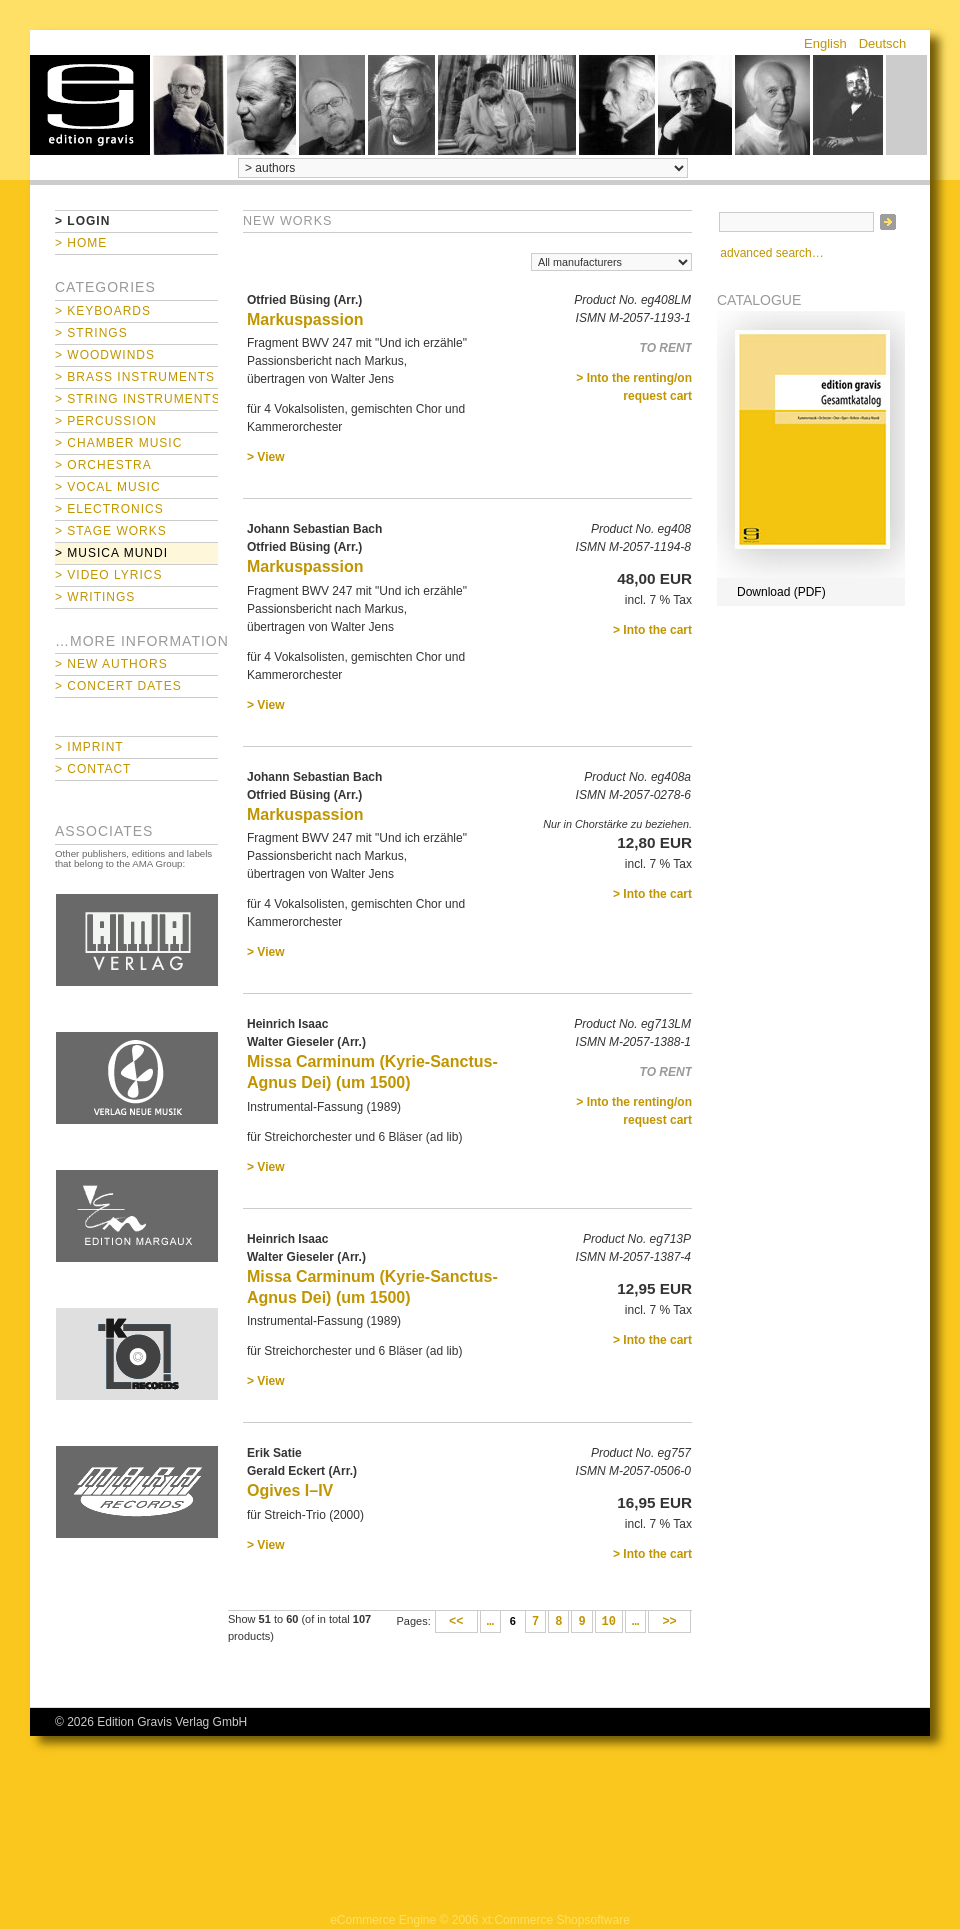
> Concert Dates (118, 686)
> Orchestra (103, 465)
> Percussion (106, 421)
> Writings (95, 597)
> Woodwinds (105, 355)
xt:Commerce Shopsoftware (556, 1920)
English (825, 43)
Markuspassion (305, 319)
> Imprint (89, 747)
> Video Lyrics (108, 575)
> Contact (93, 769)
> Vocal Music (108, 487)
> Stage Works (111, 531)
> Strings (91, 333)
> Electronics (109, 509)
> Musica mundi (111, 553)
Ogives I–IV (290, 1490)
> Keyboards (103, 311)
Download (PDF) (781, 592)
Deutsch (883, 43)
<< (456, 1622)
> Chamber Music (118, 443)
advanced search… (771, 253)
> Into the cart (652, 630)
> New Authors (111, 664)
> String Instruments (136, 399)
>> (669, 1622)
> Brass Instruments (135, 377)
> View (265, 457)
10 (609, 1622)
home (90, 105)
